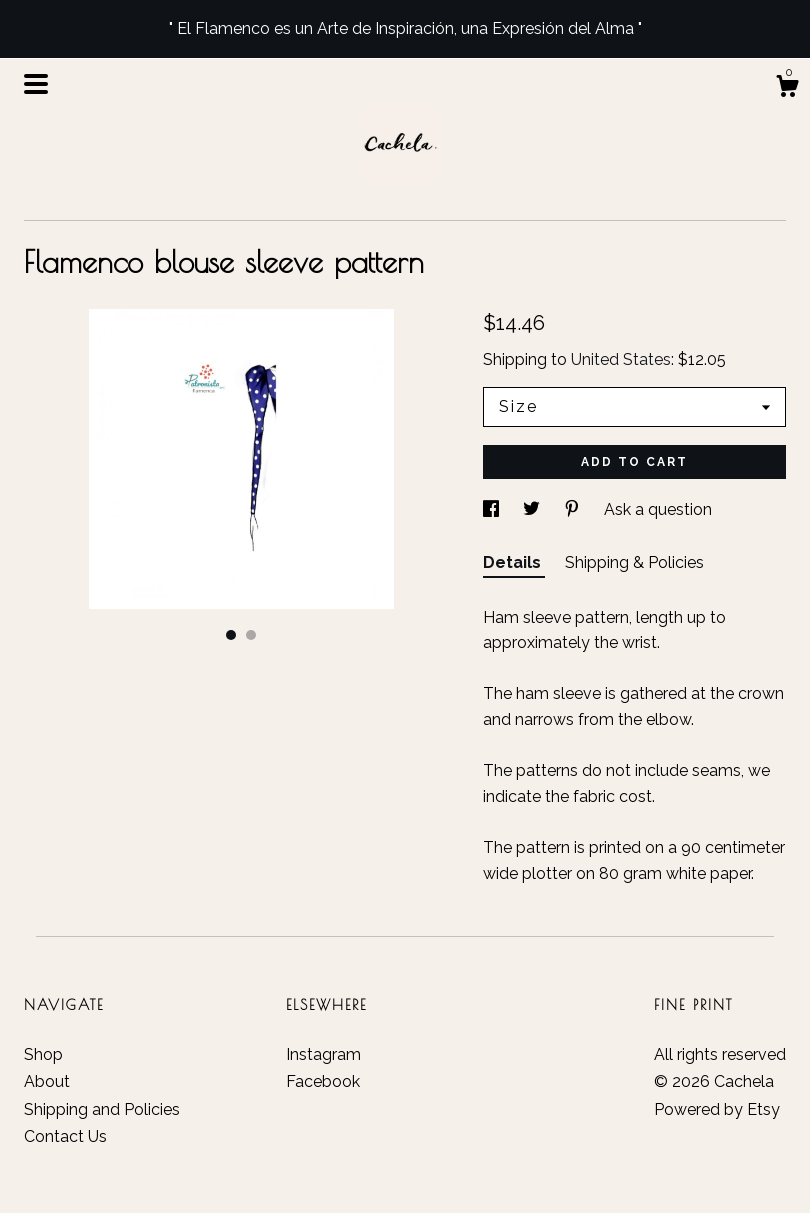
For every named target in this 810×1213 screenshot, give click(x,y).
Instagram (323, 1054)
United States (621, 359)
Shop (43, 1054)
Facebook (323, 1081)
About (47, 1081)
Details (514, 562)
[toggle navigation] (36, 84)
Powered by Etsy (717, 1109)
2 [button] (251, 635)
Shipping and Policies (102, 1109)
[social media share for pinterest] (574, 509)
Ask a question (658, 509)
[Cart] (787, 89)
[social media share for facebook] (493, 509)
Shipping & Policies (634, 562)
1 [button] (231, 635)
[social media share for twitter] (533, 509)
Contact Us (65, 1136)
